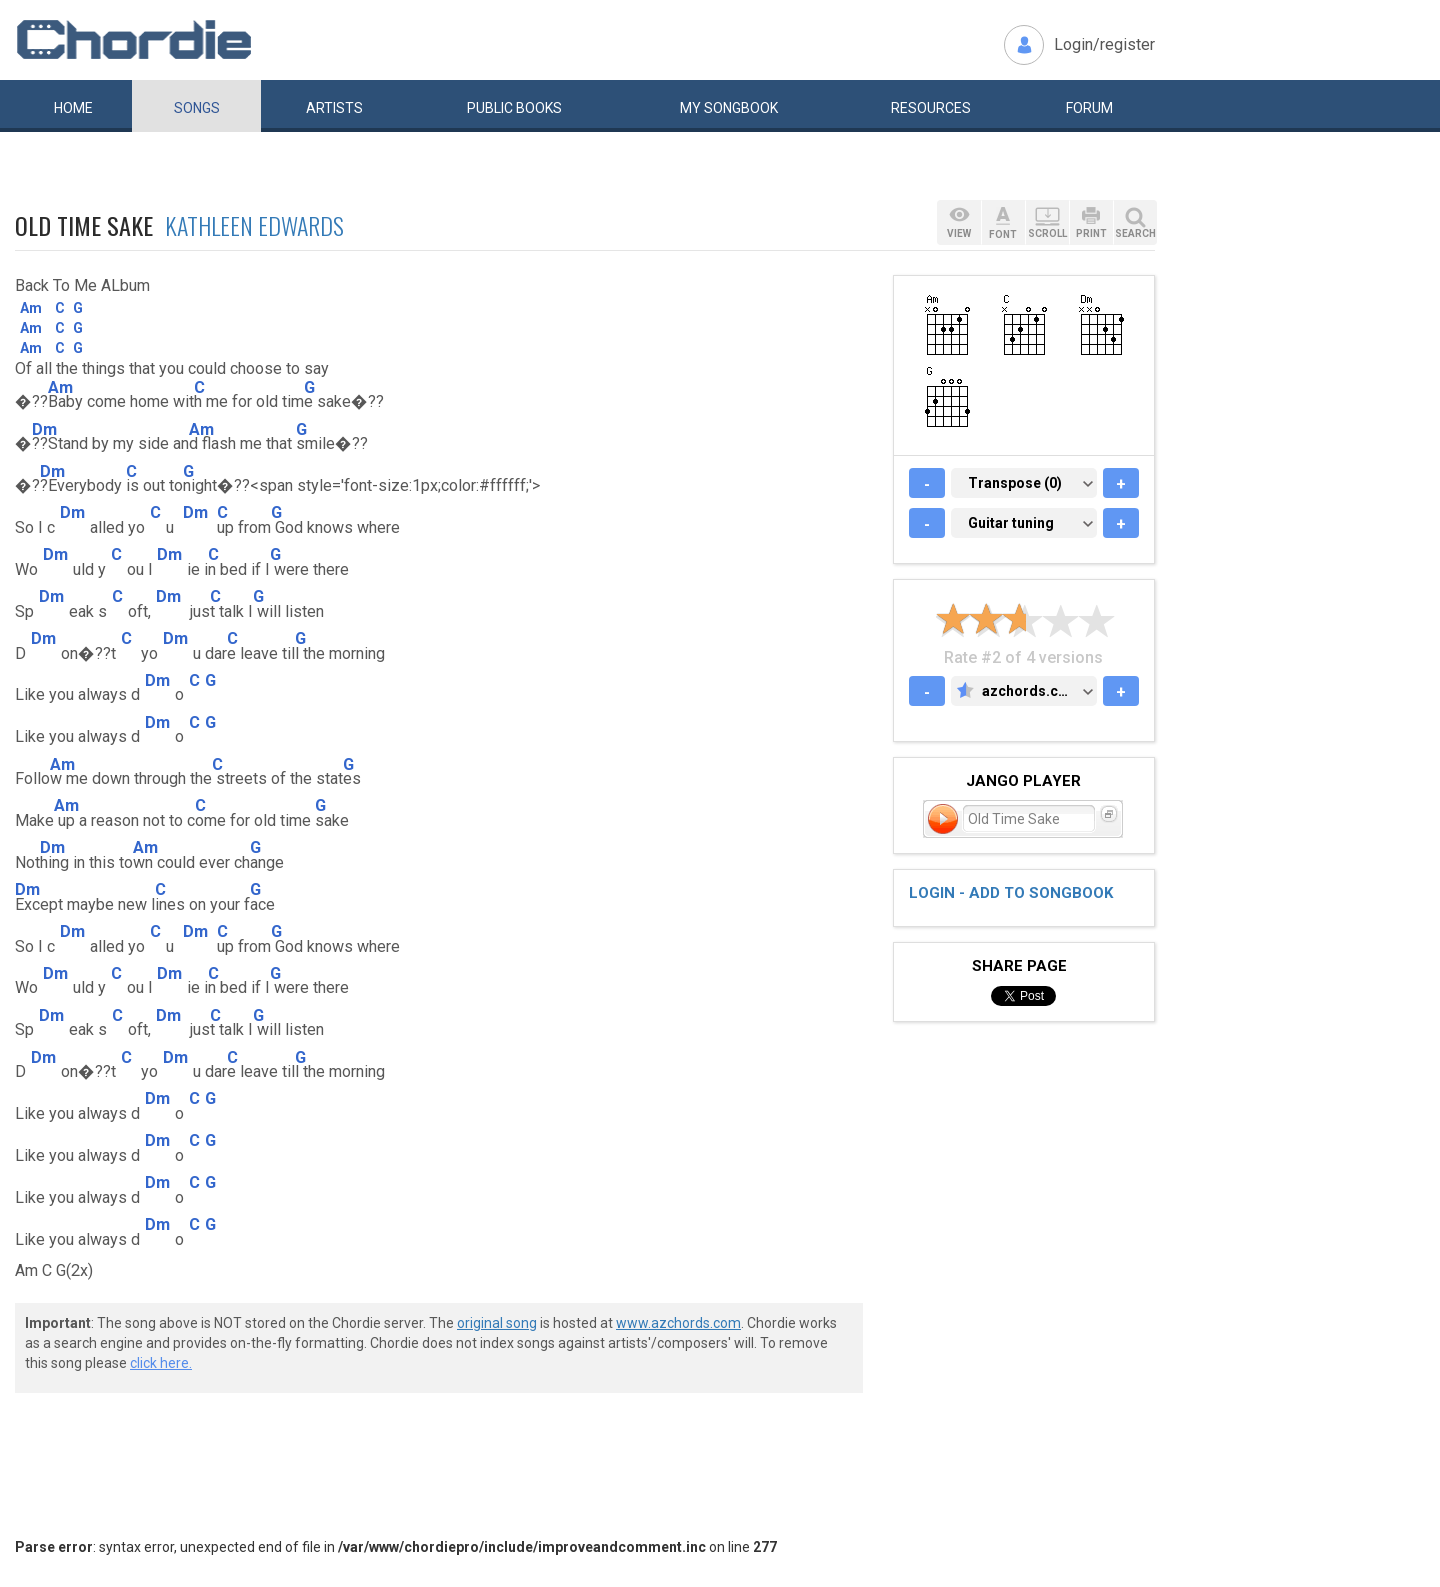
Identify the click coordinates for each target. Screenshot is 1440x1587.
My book (729, 108)
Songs (197, 108)
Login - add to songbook (1011, 893)
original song (497, 1323)
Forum (1089, 108)
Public (514, 108)
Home (73, 108)
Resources (931, 108)
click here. (161, 1363)
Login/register (1104, 44)
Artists (334, 108)
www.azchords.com (678, 1323)
